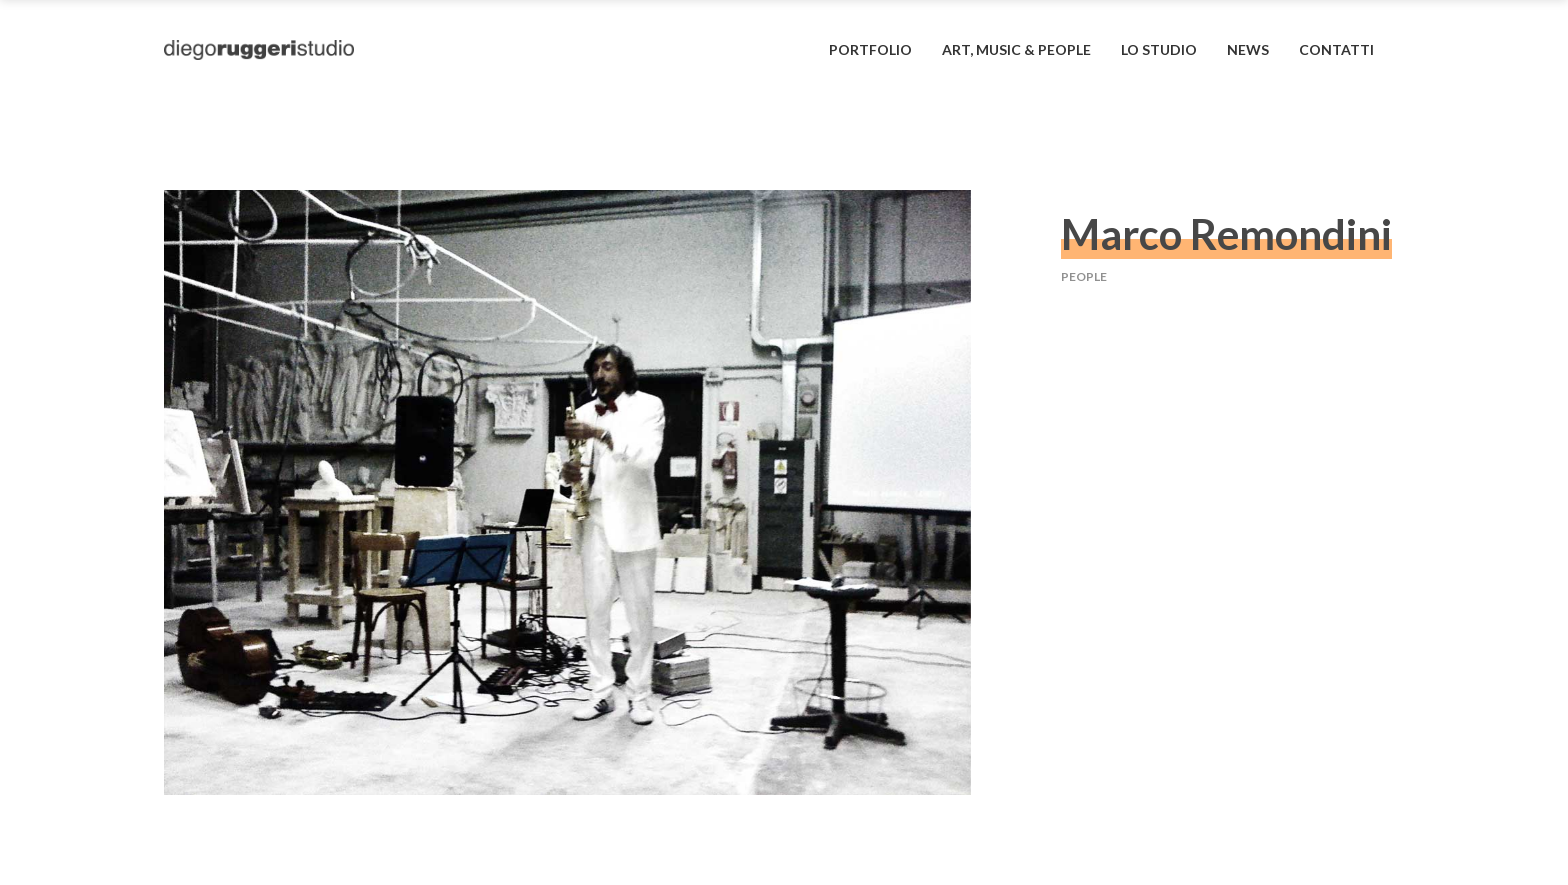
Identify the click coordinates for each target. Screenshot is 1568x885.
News (1248, 49)
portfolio (870, 49)
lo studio (1159, 49)
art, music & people (1016, 49)
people (1084, 276)
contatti (1336, 49)
